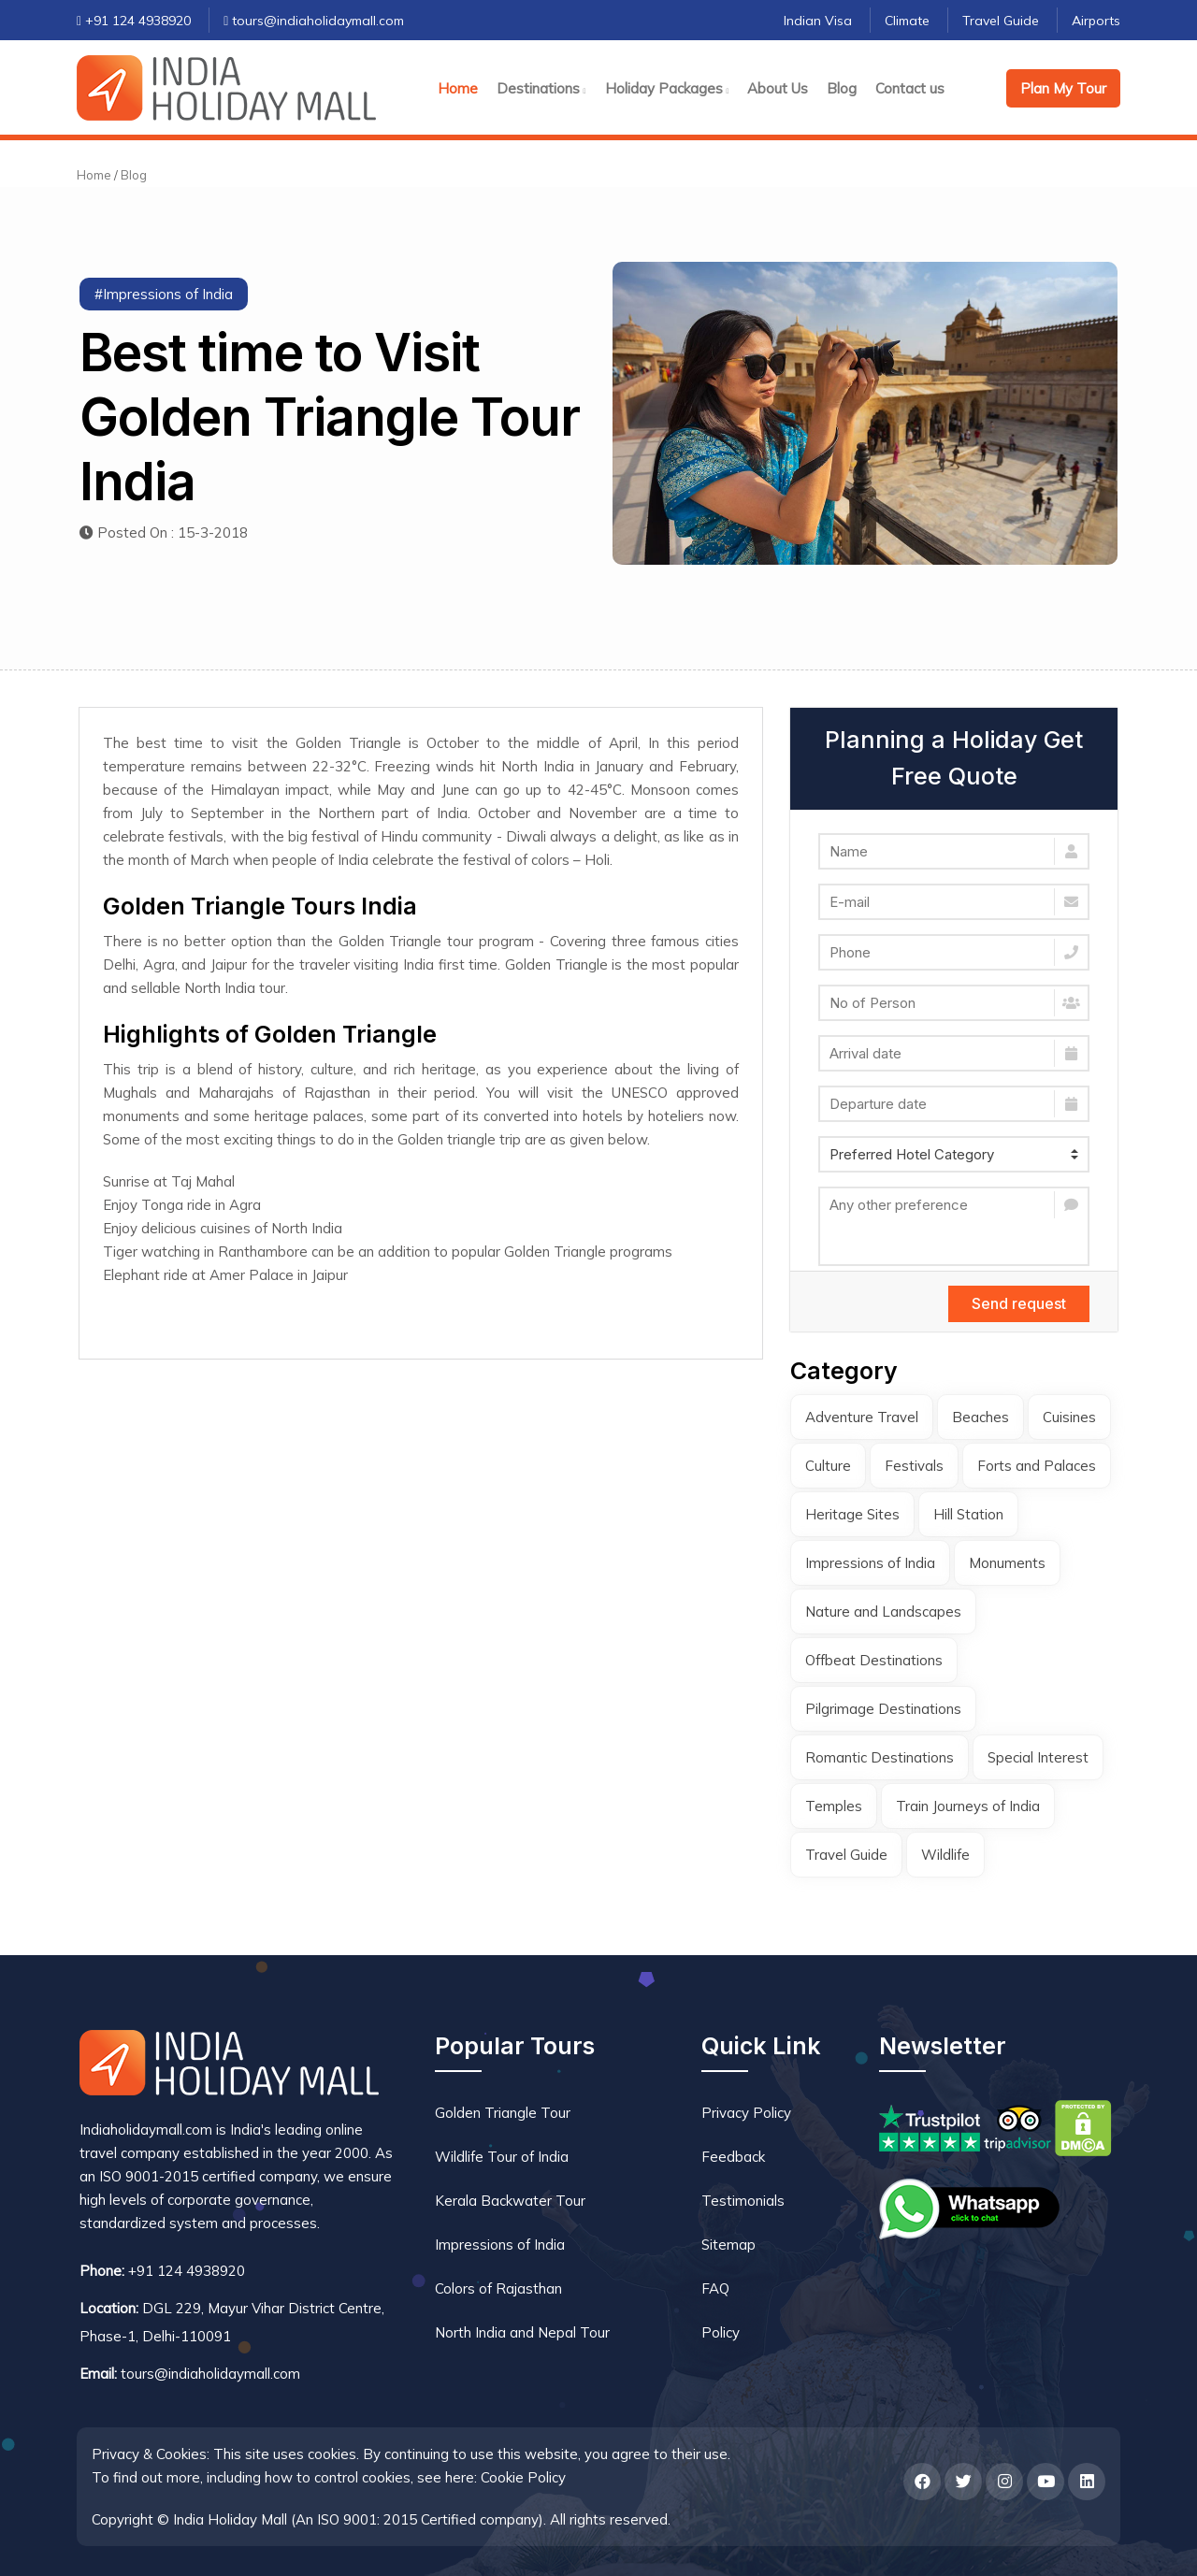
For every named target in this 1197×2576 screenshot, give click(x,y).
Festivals (914, 1466)
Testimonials (743, 2200)
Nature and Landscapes (883, 1611)
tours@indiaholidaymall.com (314, 20)
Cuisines (1069, 1417)
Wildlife (945, 1855)
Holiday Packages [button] (667, 88)
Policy (720, 2332)
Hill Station (968, 1514)
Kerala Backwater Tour (510, 2200)
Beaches (980, 1417)
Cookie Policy (523, 2477)
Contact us (910, 88)
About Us (777, 88)
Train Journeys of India (968, 1806)
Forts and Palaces (1036, 1466)
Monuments (1007, 1563)
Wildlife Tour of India (502, 2157)
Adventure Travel (861, 1417)
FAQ (715, 2288)
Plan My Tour (1063, 88)
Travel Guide (1000, 20)
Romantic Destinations (879, 1757)
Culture (828, 1466)
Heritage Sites (852, 1514)
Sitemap (728, 2244)
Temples (833, 1806)
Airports (1096, 20)
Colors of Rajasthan (498, 2288)
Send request (1019, 1303)
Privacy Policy (746, 2113)
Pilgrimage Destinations (883, 1709)
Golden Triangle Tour (502, 2113)
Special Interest (1038, 1757)
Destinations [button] (541, 88)
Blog (842, 88)
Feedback (733, 2157)
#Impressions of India (163, 294)
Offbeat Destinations (874, 1660)
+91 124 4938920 (134, 20)
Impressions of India (870, 1563)
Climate (907, 20)
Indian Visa (818, 20)
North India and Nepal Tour (522, 2332)
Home (458, 88)
